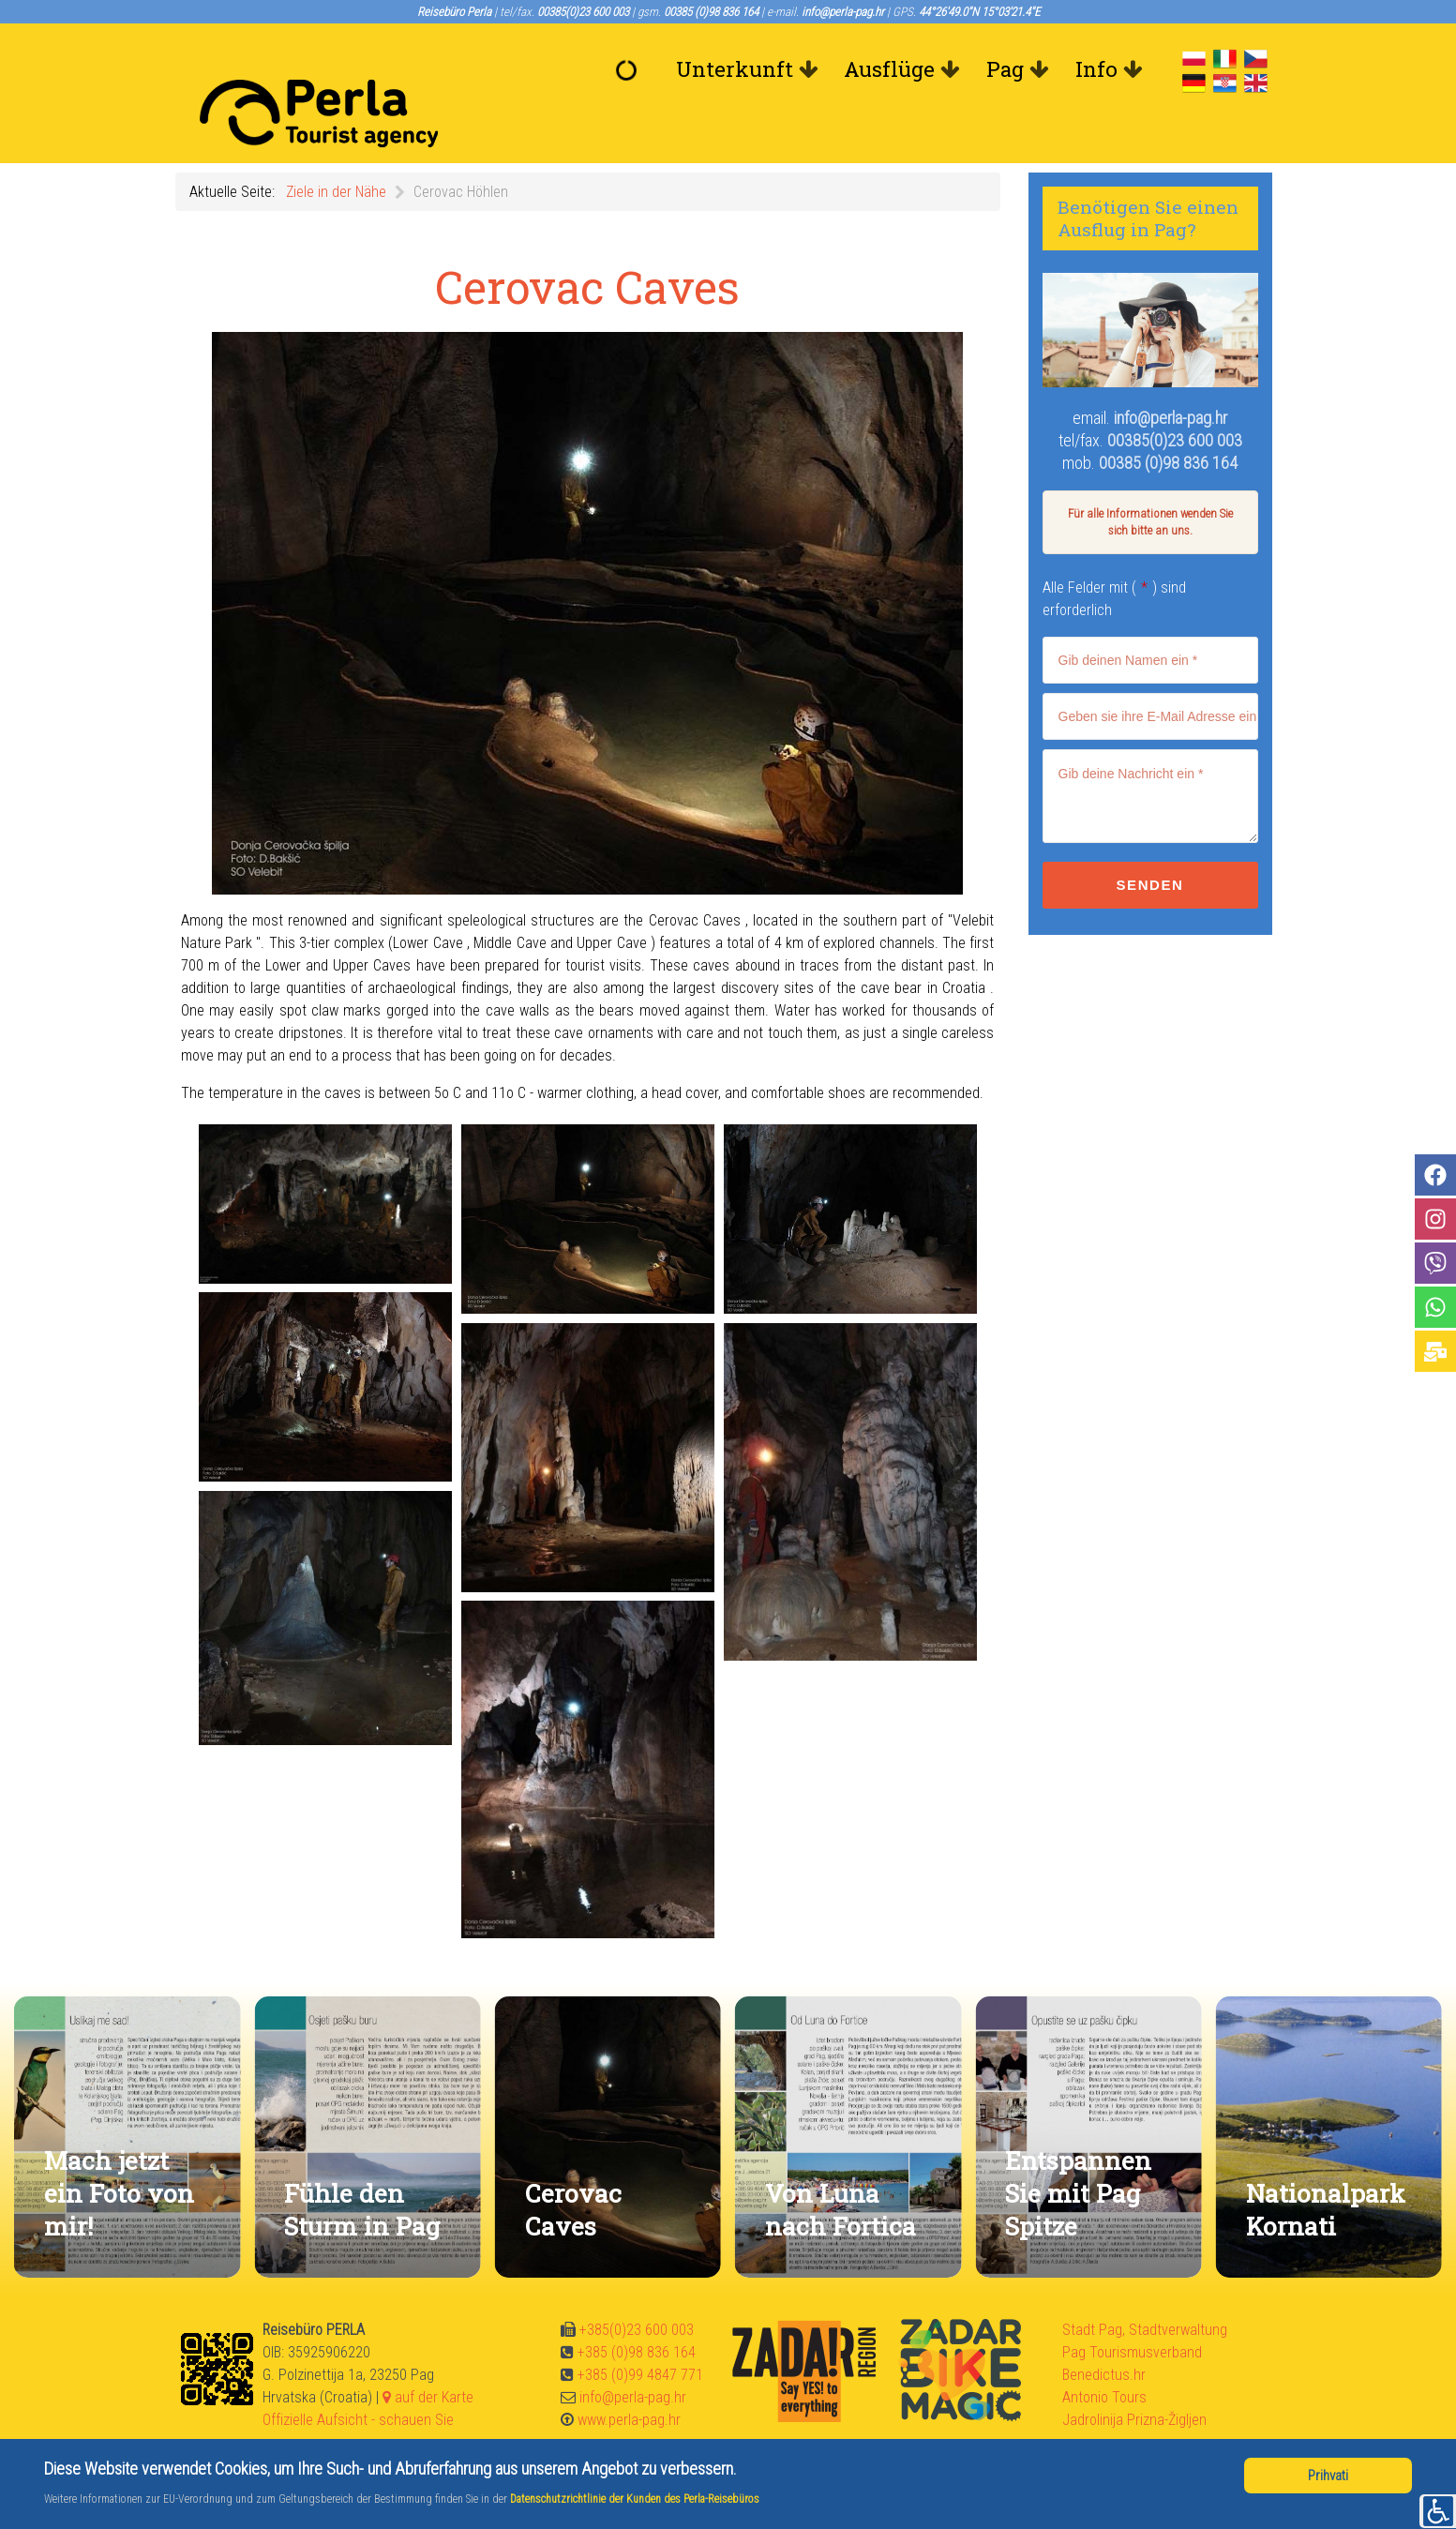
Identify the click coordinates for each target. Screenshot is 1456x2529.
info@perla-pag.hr (1170, 375)
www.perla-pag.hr (629, 2377)
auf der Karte (428, 2355)
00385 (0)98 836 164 (1168, 420)
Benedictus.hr (1104, 2332)
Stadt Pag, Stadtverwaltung (1144, 2287)
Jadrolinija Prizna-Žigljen (1134, 2377)
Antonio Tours (1104, 2355)
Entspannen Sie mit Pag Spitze (1078, 2150)
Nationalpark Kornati (1325, 2167)
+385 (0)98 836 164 (637, 2310)
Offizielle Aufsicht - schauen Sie (358, 2377)
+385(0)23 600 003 (636, 2287)
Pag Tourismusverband (1132, 2310)
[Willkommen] (630, 69)
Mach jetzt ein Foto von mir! (119, 2150)
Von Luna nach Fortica (840, 2167)
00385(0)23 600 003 (1174, 398)
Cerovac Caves (573, 2167)
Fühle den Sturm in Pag (362, 2167)
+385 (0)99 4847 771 (640, 2332)
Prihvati (1328, 2475)
